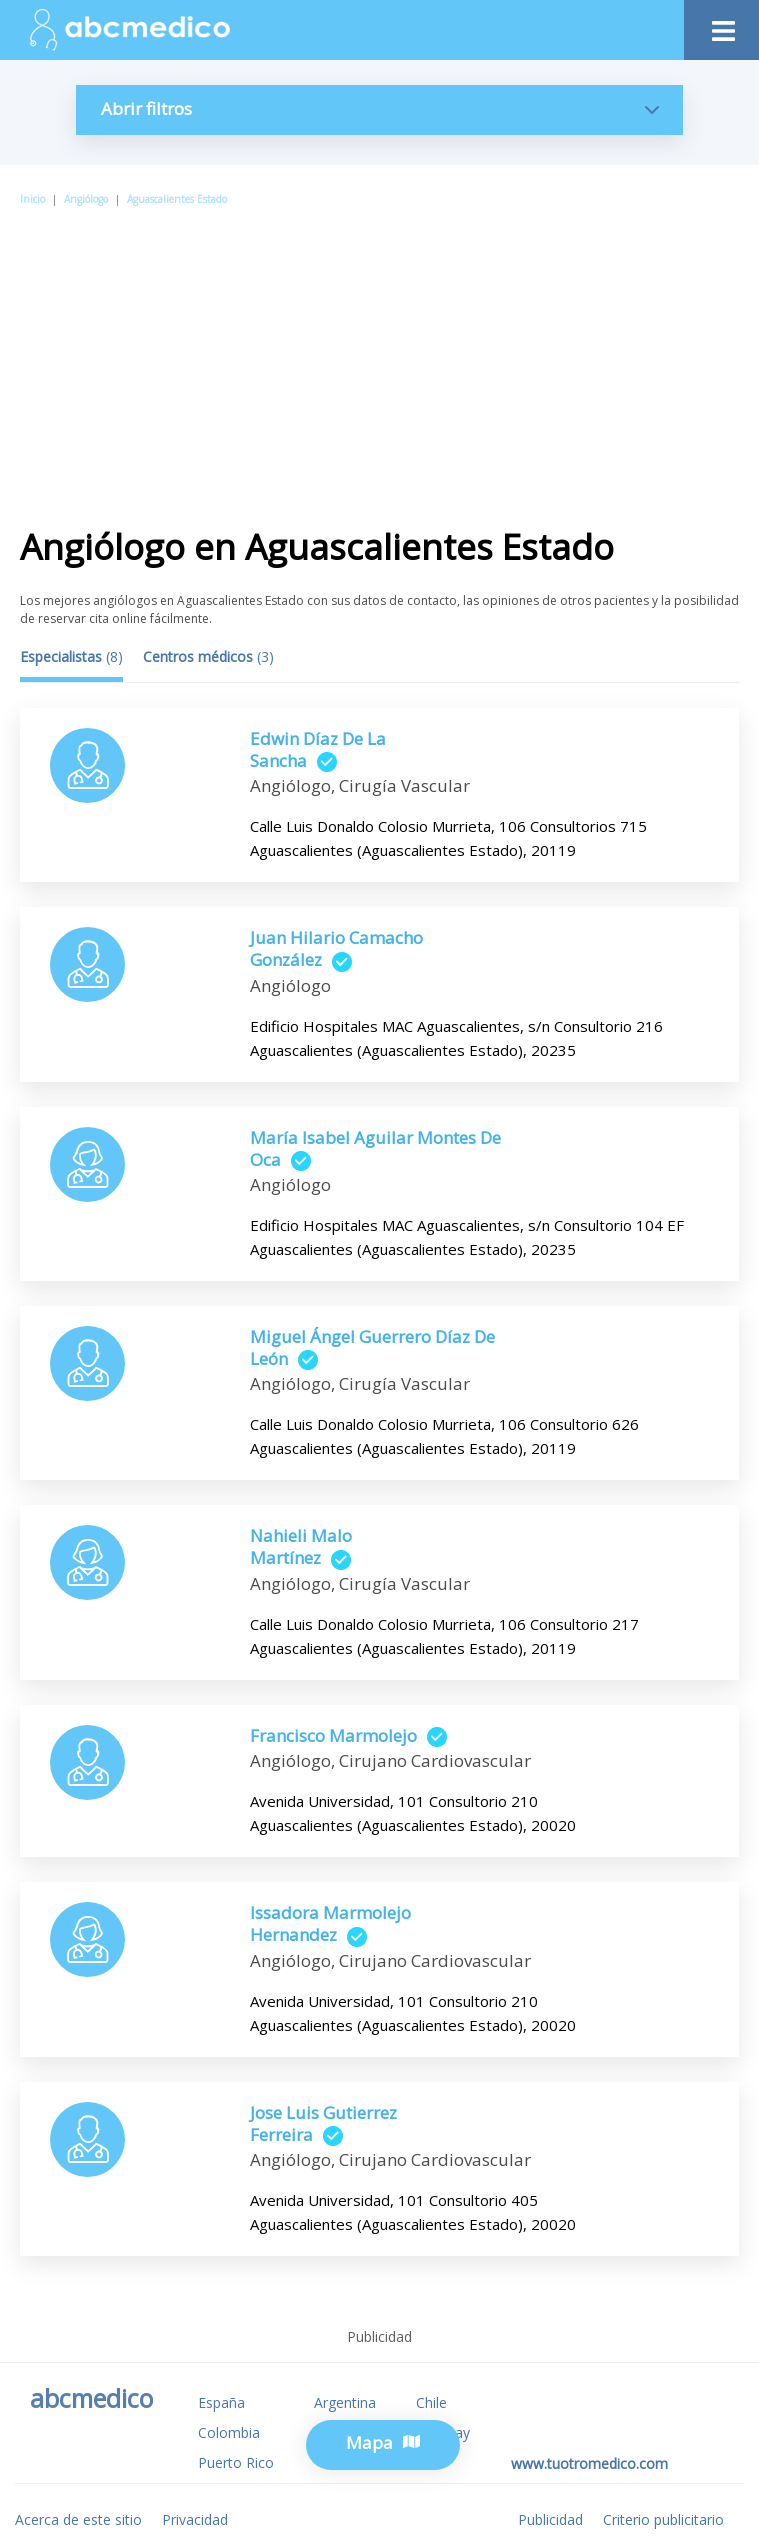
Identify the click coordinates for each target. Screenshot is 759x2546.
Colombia (229, 2432)
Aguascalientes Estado (177, 199)
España (221, 2402)
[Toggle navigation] (721, 25)
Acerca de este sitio (78, 2519)
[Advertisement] (379, 359)
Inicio (32, 199)
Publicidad (550, 2519)
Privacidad (195, 2519)
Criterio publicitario (663, 2519)
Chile (431, 2402)
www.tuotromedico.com (589, 2463)
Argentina (345, 2402)
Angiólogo (86, 199)
